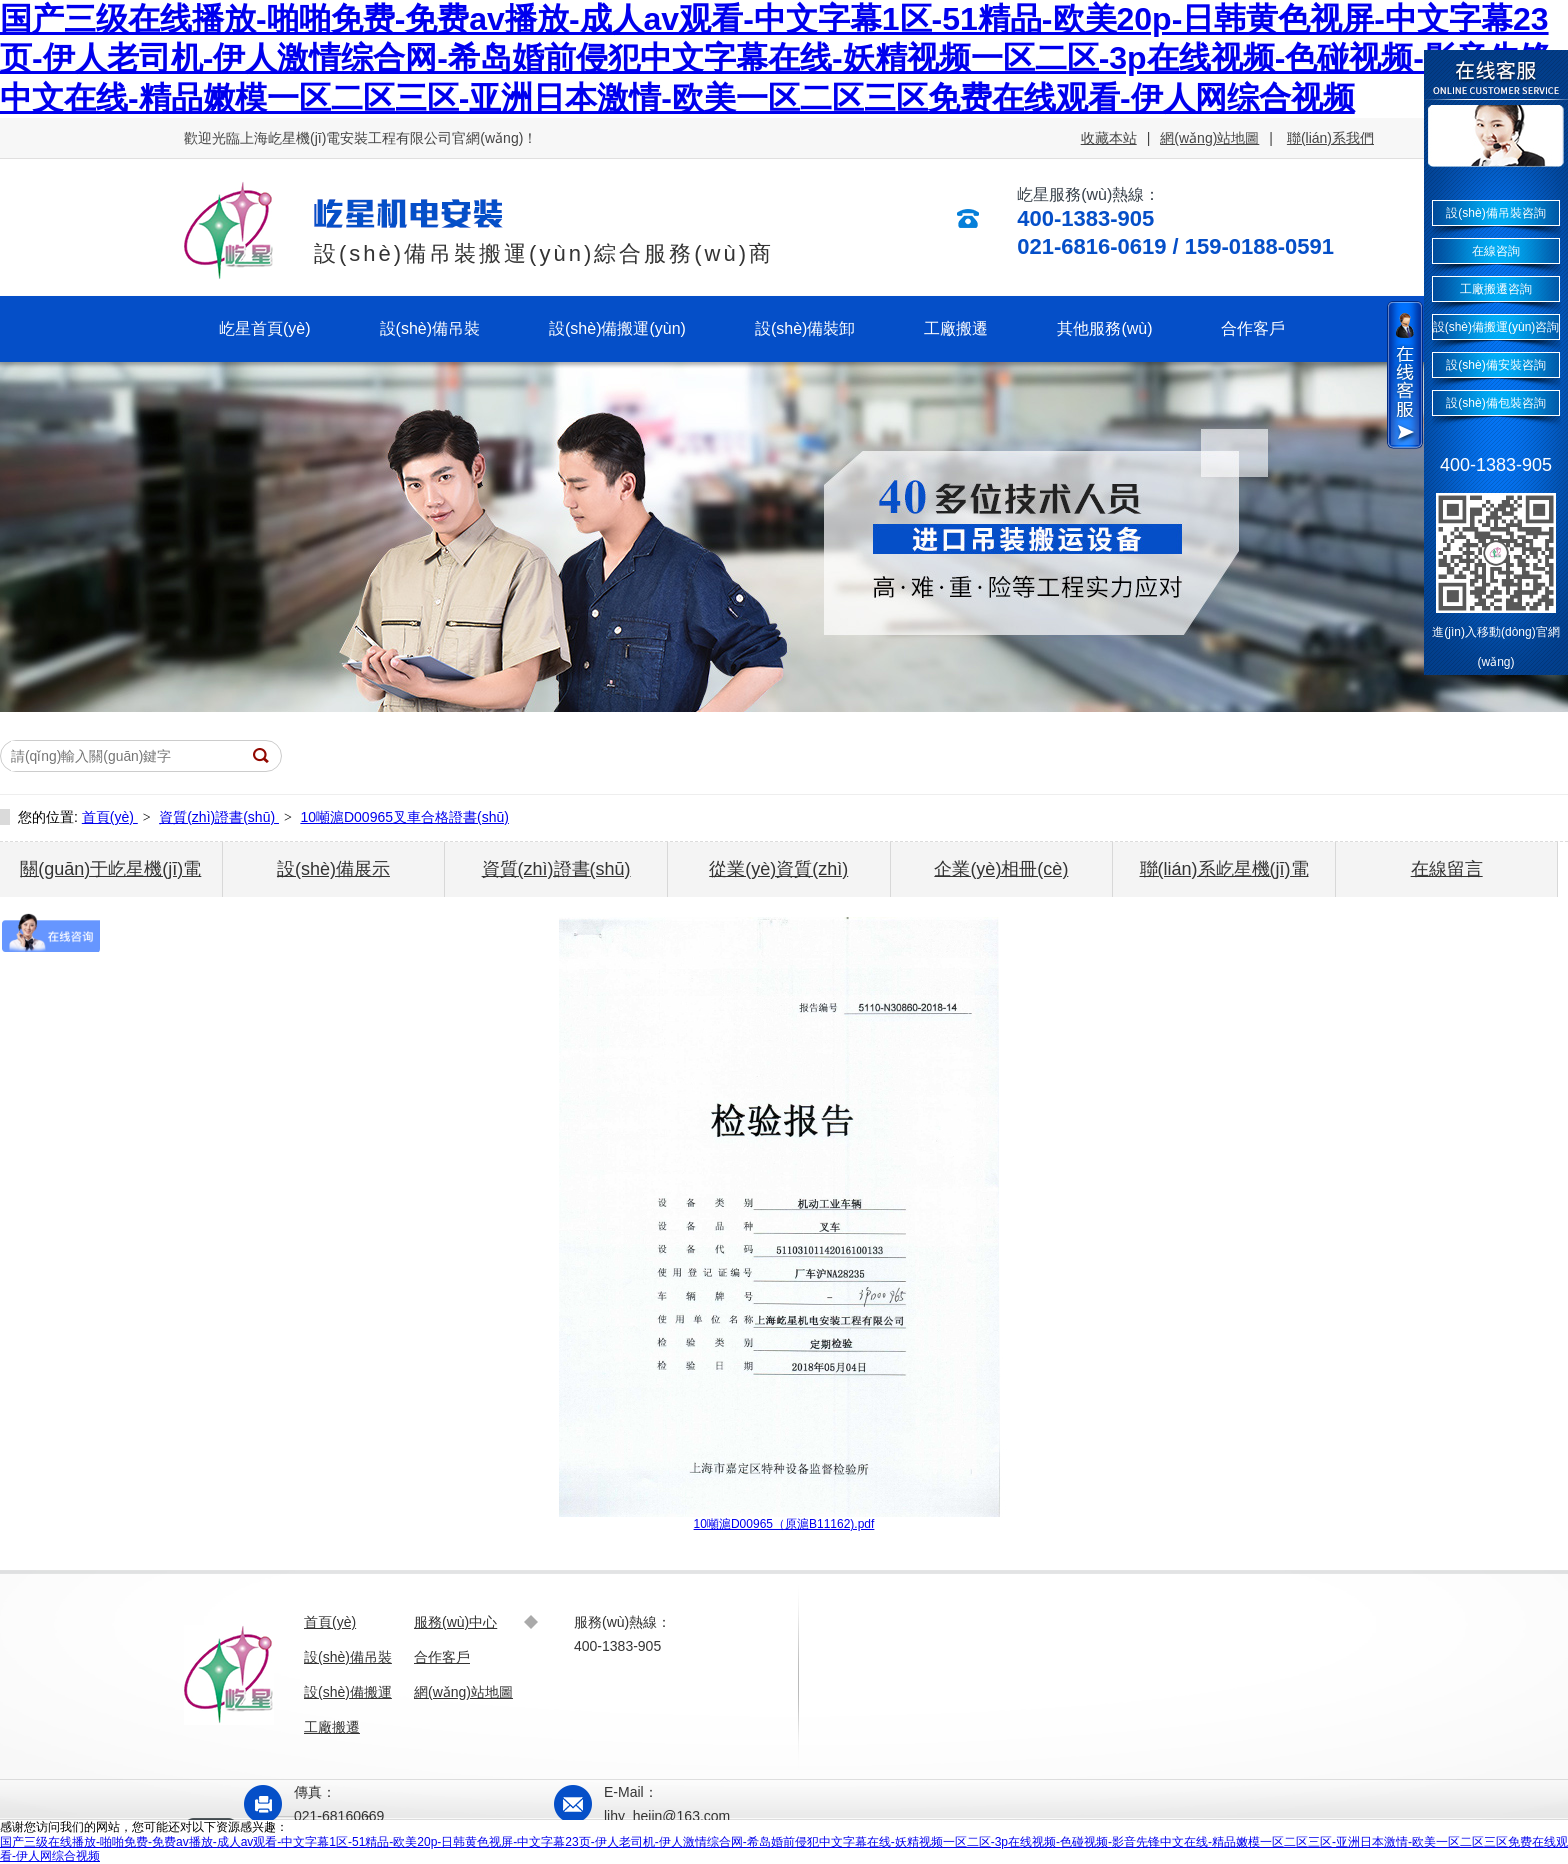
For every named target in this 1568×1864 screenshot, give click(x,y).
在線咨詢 (1496, 251)
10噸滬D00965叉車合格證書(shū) (404, 817)
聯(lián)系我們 (1330, 138)
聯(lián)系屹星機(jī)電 (1224, 869)
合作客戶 (442, 1657)
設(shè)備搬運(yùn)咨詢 (1496, 327)
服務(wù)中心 (455, 1622)
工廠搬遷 (332, 1727)
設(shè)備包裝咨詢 (1495, 403)
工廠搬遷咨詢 (1496, 289)
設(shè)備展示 (333, 869)
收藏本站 (1109, 138)
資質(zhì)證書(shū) (219, 817)
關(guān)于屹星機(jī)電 (110, 869)
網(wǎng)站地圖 (1209, 138)
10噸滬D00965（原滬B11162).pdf (784, 1524)
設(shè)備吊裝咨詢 (1495, 213)
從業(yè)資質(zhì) (778, 869)
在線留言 (1447, 869)
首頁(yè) (110, 817)
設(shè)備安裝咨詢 (1495, 365)
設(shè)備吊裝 (348, 1657)
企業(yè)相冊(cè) (1001, 869)
